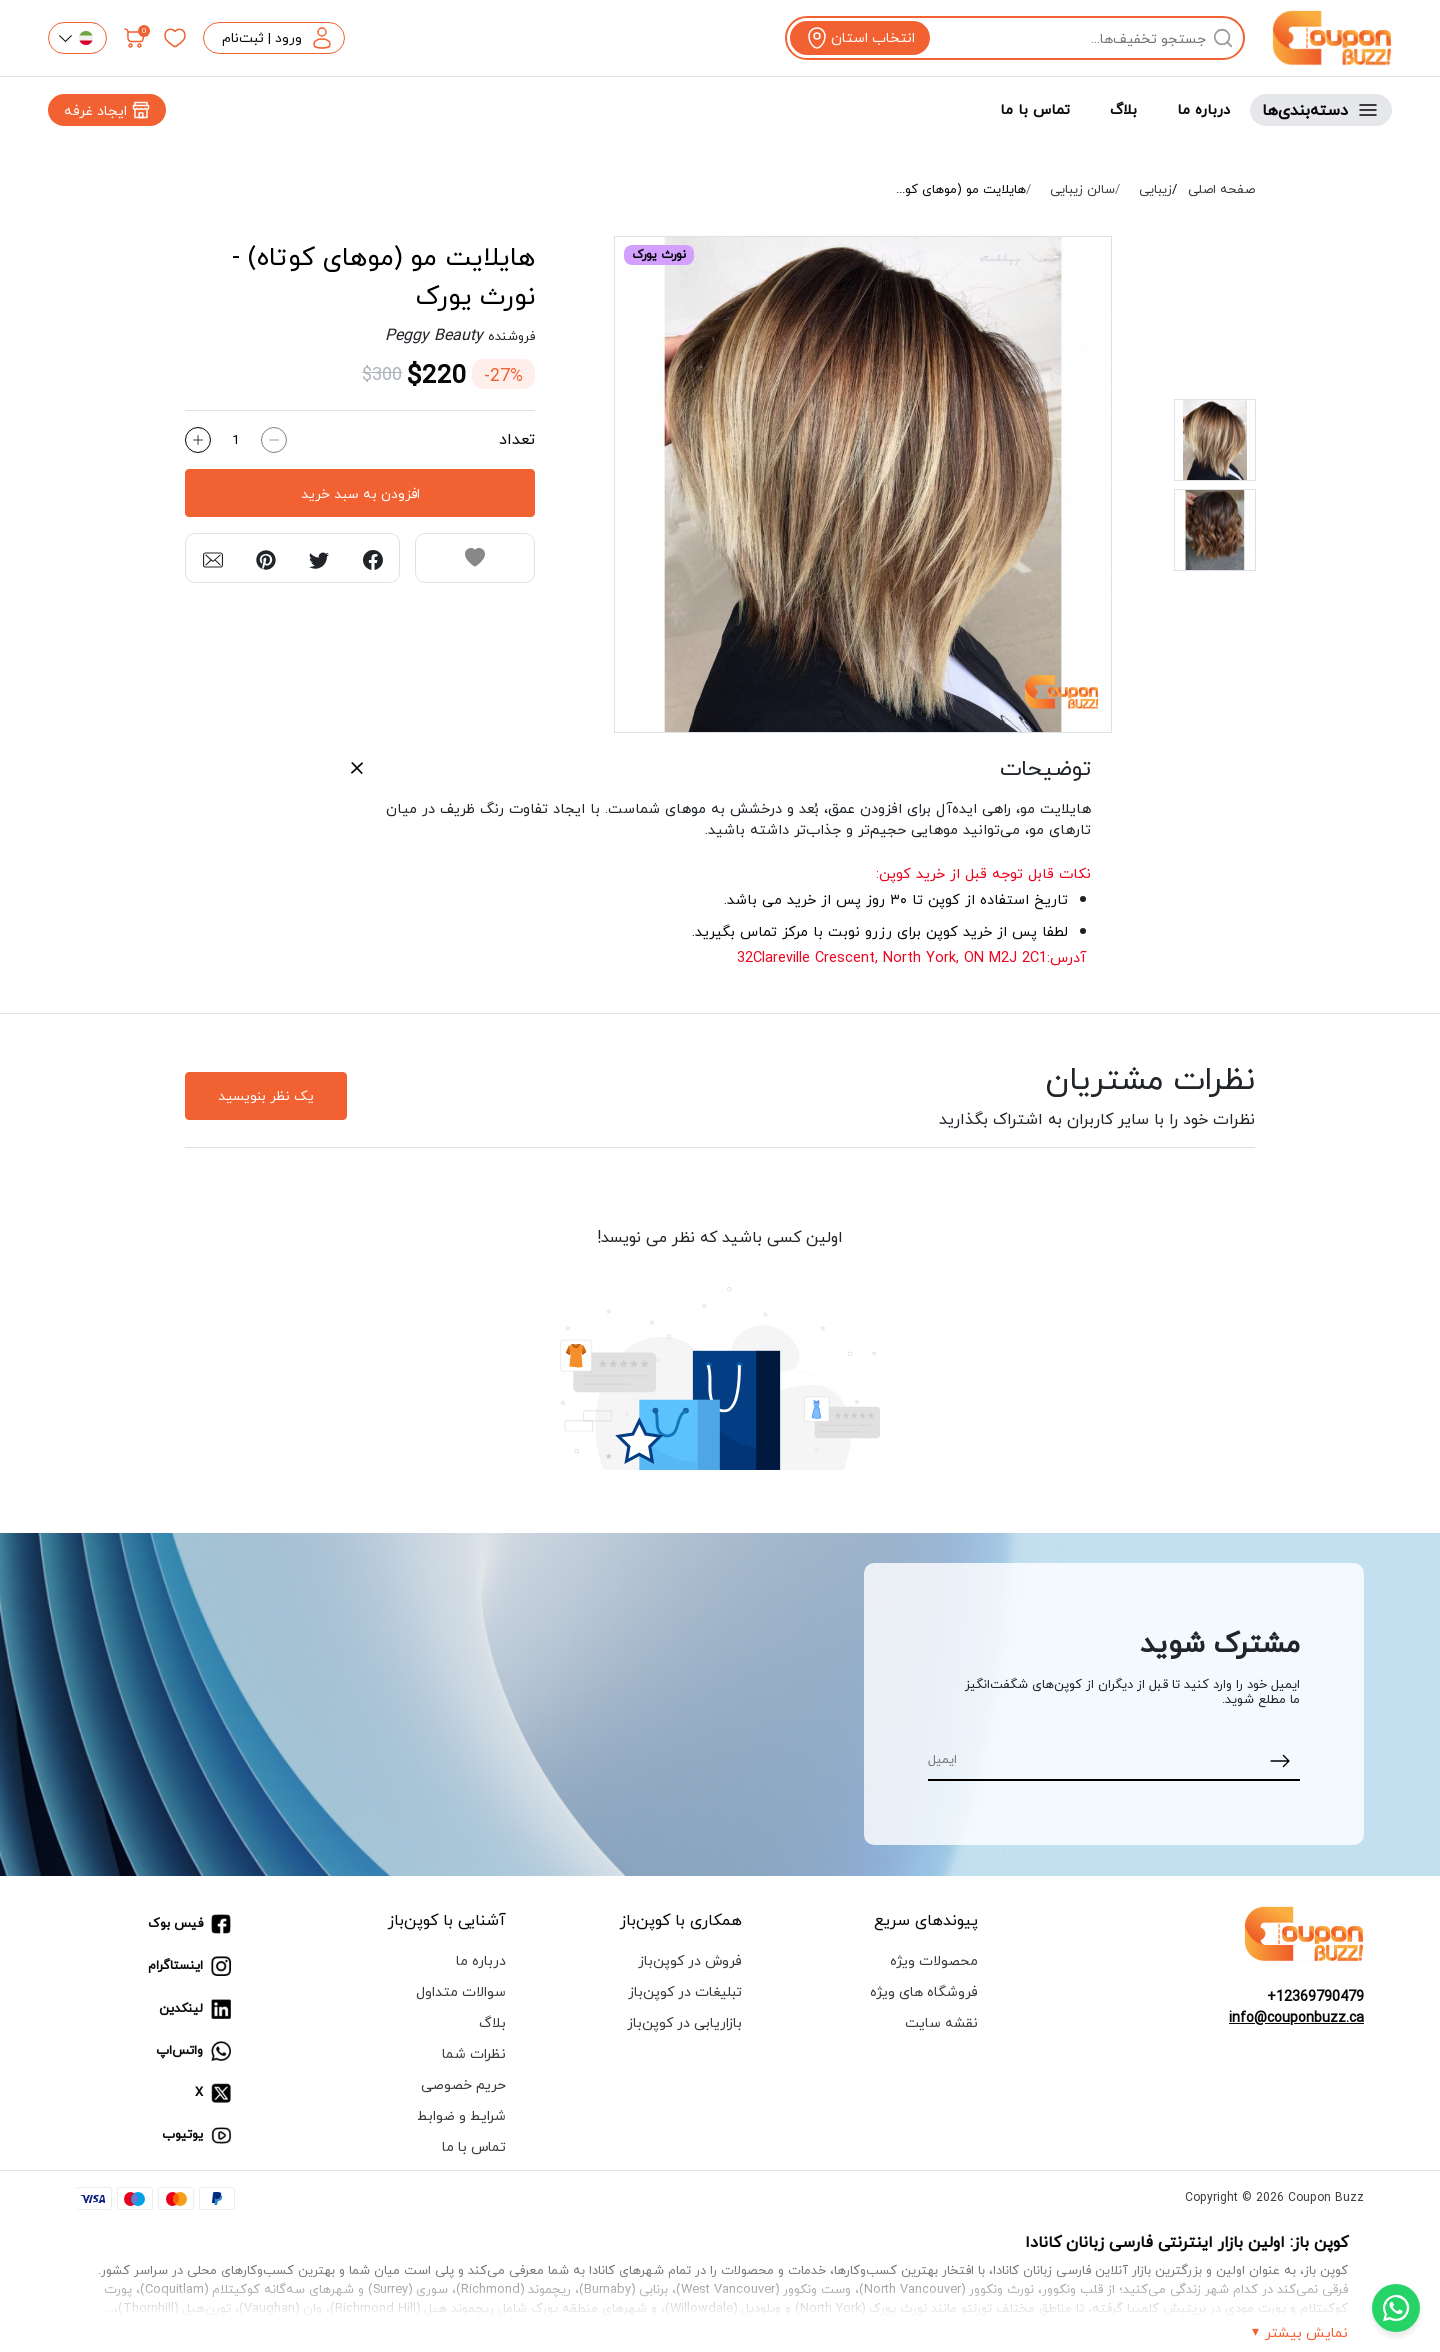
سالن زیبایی (1082, 190)
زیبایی (1155, 190)
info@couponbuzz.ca (1296, 2017)
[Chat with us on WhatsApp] (1396, 2308)
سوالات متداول (461, 1991)
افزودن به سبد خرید (360, 493)
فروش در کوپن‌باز (690, 1960)
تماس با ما (1035, 109)
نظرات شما (474, 2053)
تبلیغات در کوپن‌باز (685, 1991)
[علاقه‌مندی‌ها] (175, 38)
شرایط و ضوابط (461, 2115)
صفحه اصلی (1221, 190)
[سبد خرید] (135, 38)
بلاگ (1123, 109)
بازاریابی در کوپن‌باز (684, 2022)
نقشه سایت (941, 2022)
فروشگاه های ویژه (924, 1991)
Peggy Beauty (434, 335)
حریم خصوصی (463, 2084)
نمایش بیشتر (1306, 2332)
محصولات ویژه (934, 1960)
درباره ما (1203, 109)
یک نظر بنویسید (266, 1095)
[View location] (860, 38)
